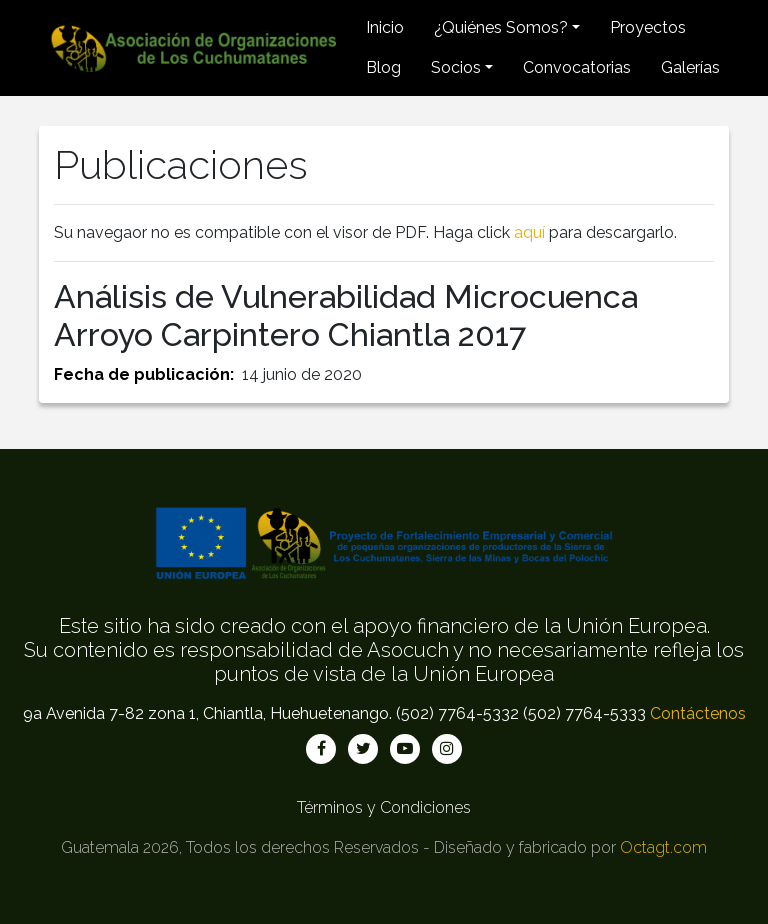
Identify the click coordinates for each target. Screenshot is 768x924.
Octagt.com (663, 847)
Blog (383, 67)
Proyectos (648, 27)
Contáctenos (698, 713)
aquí (529, 232)
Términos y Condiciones (384, 807)
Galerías (690, 67)
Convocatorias (577, 67)
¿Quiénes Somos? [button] (501, 27)
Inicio (385, 27)
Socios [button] (456, 67)
